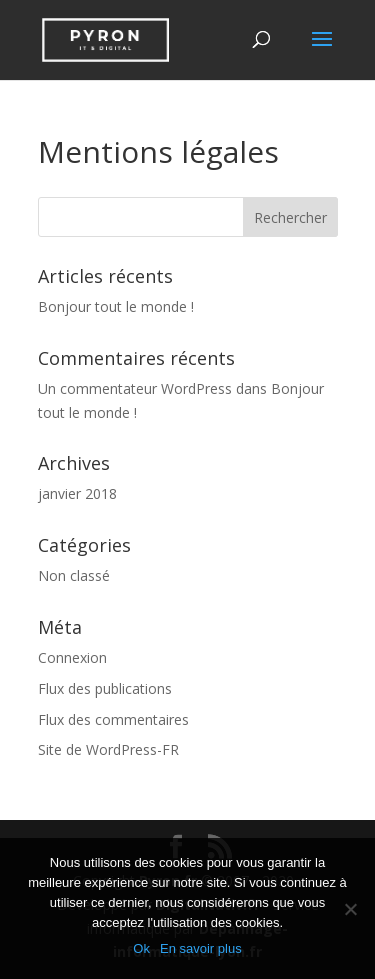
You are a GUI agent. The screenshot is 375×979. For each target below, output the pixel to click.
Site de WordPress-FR (108, 749)
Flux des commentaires (113, 719)
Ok (141, 948)
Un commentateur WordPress (135, 388)
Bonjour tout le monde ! (116, 306)
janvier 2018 (77, 493)
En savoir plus (201, 948)
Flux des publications (105, 688)
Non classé (74, 575)
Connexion (72, 657)
